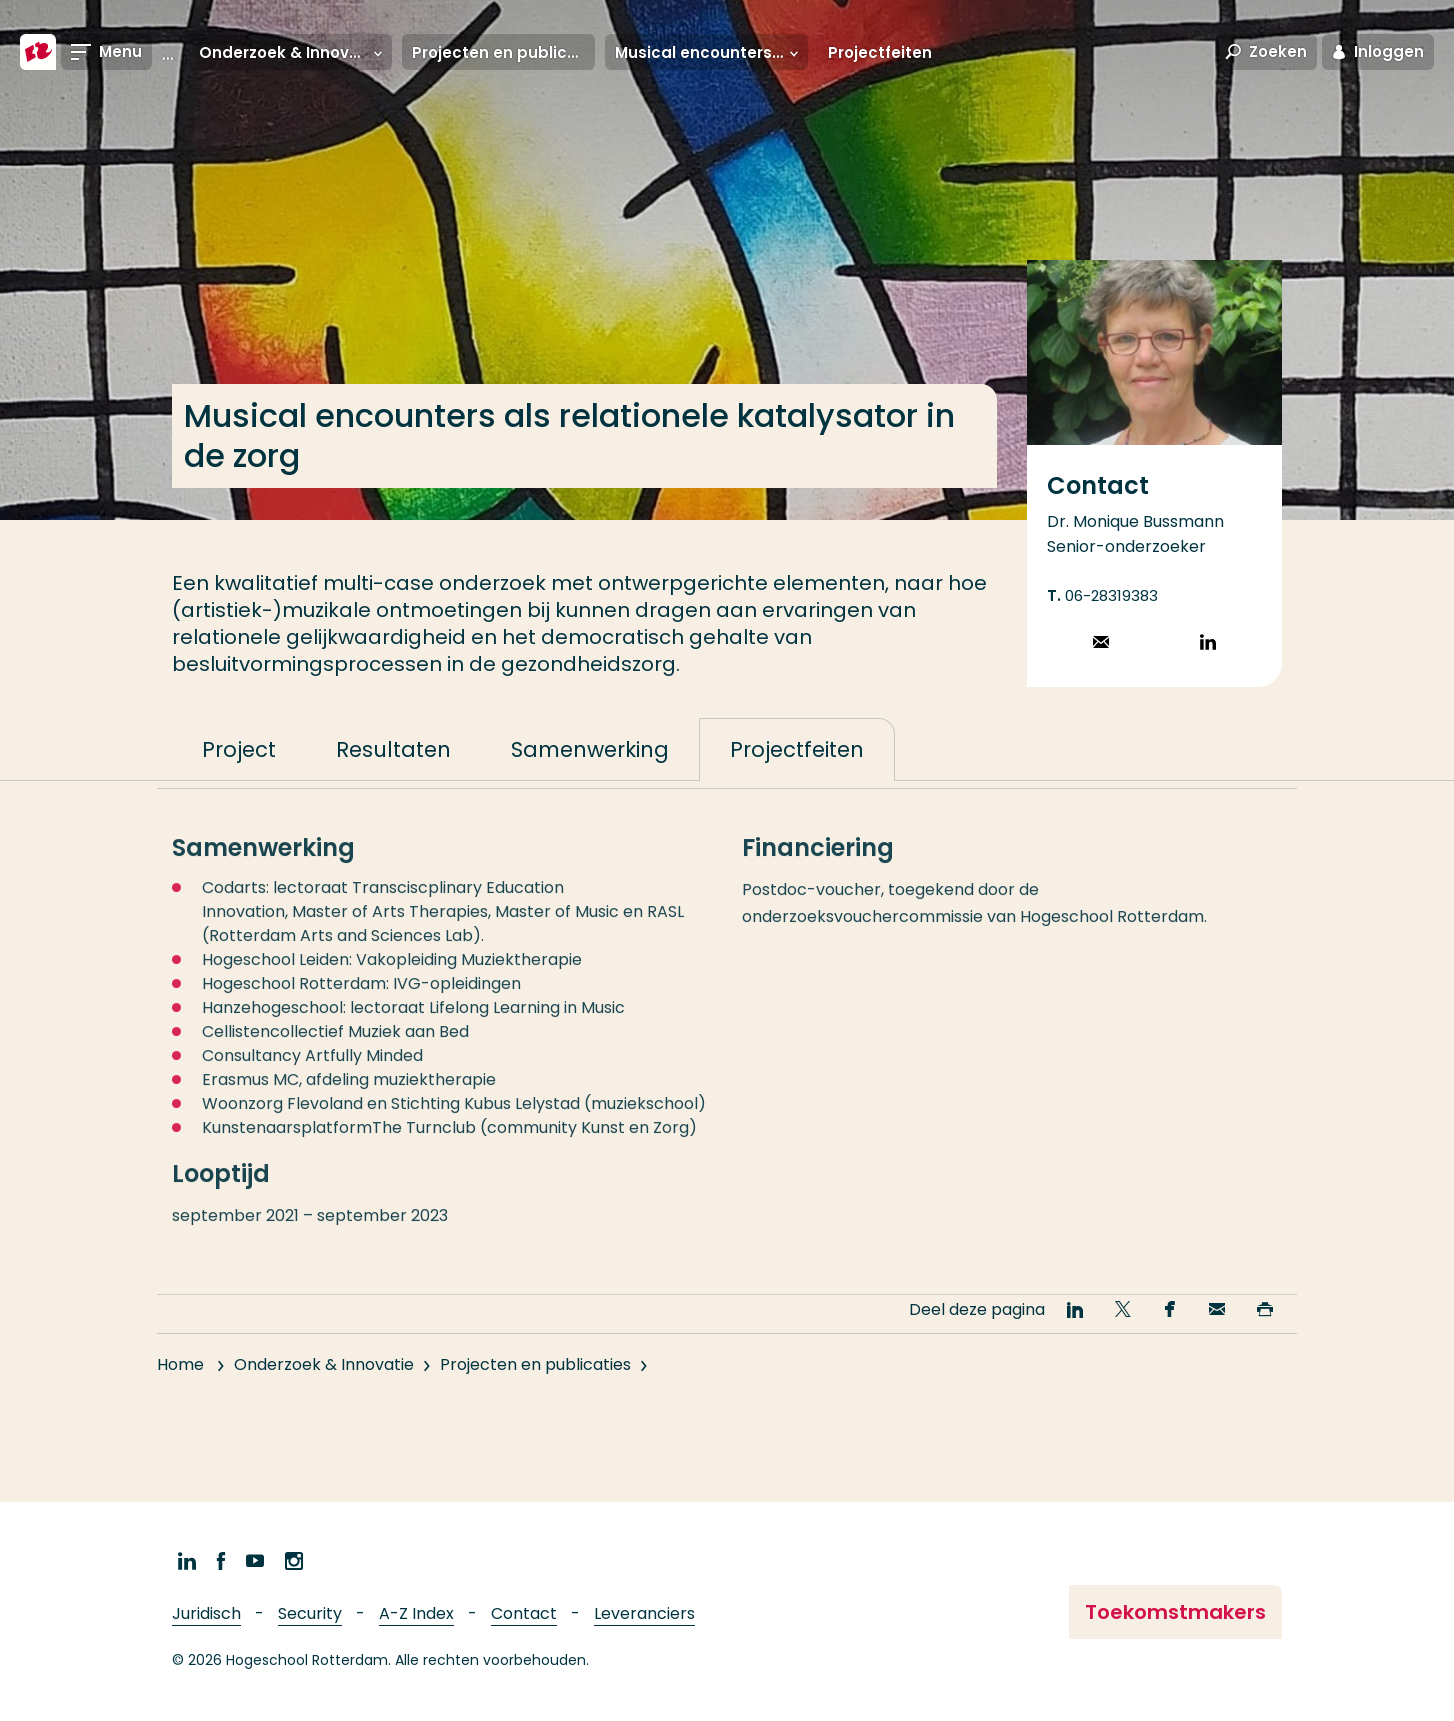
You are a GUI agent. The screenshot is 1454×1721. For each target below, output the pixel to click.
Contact (524, 1613)
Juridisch (206, 1613)
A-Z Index (416, 1613)
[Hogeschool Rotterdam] (38, 52)
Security (310, 1613)
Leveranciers (644, 1613)
